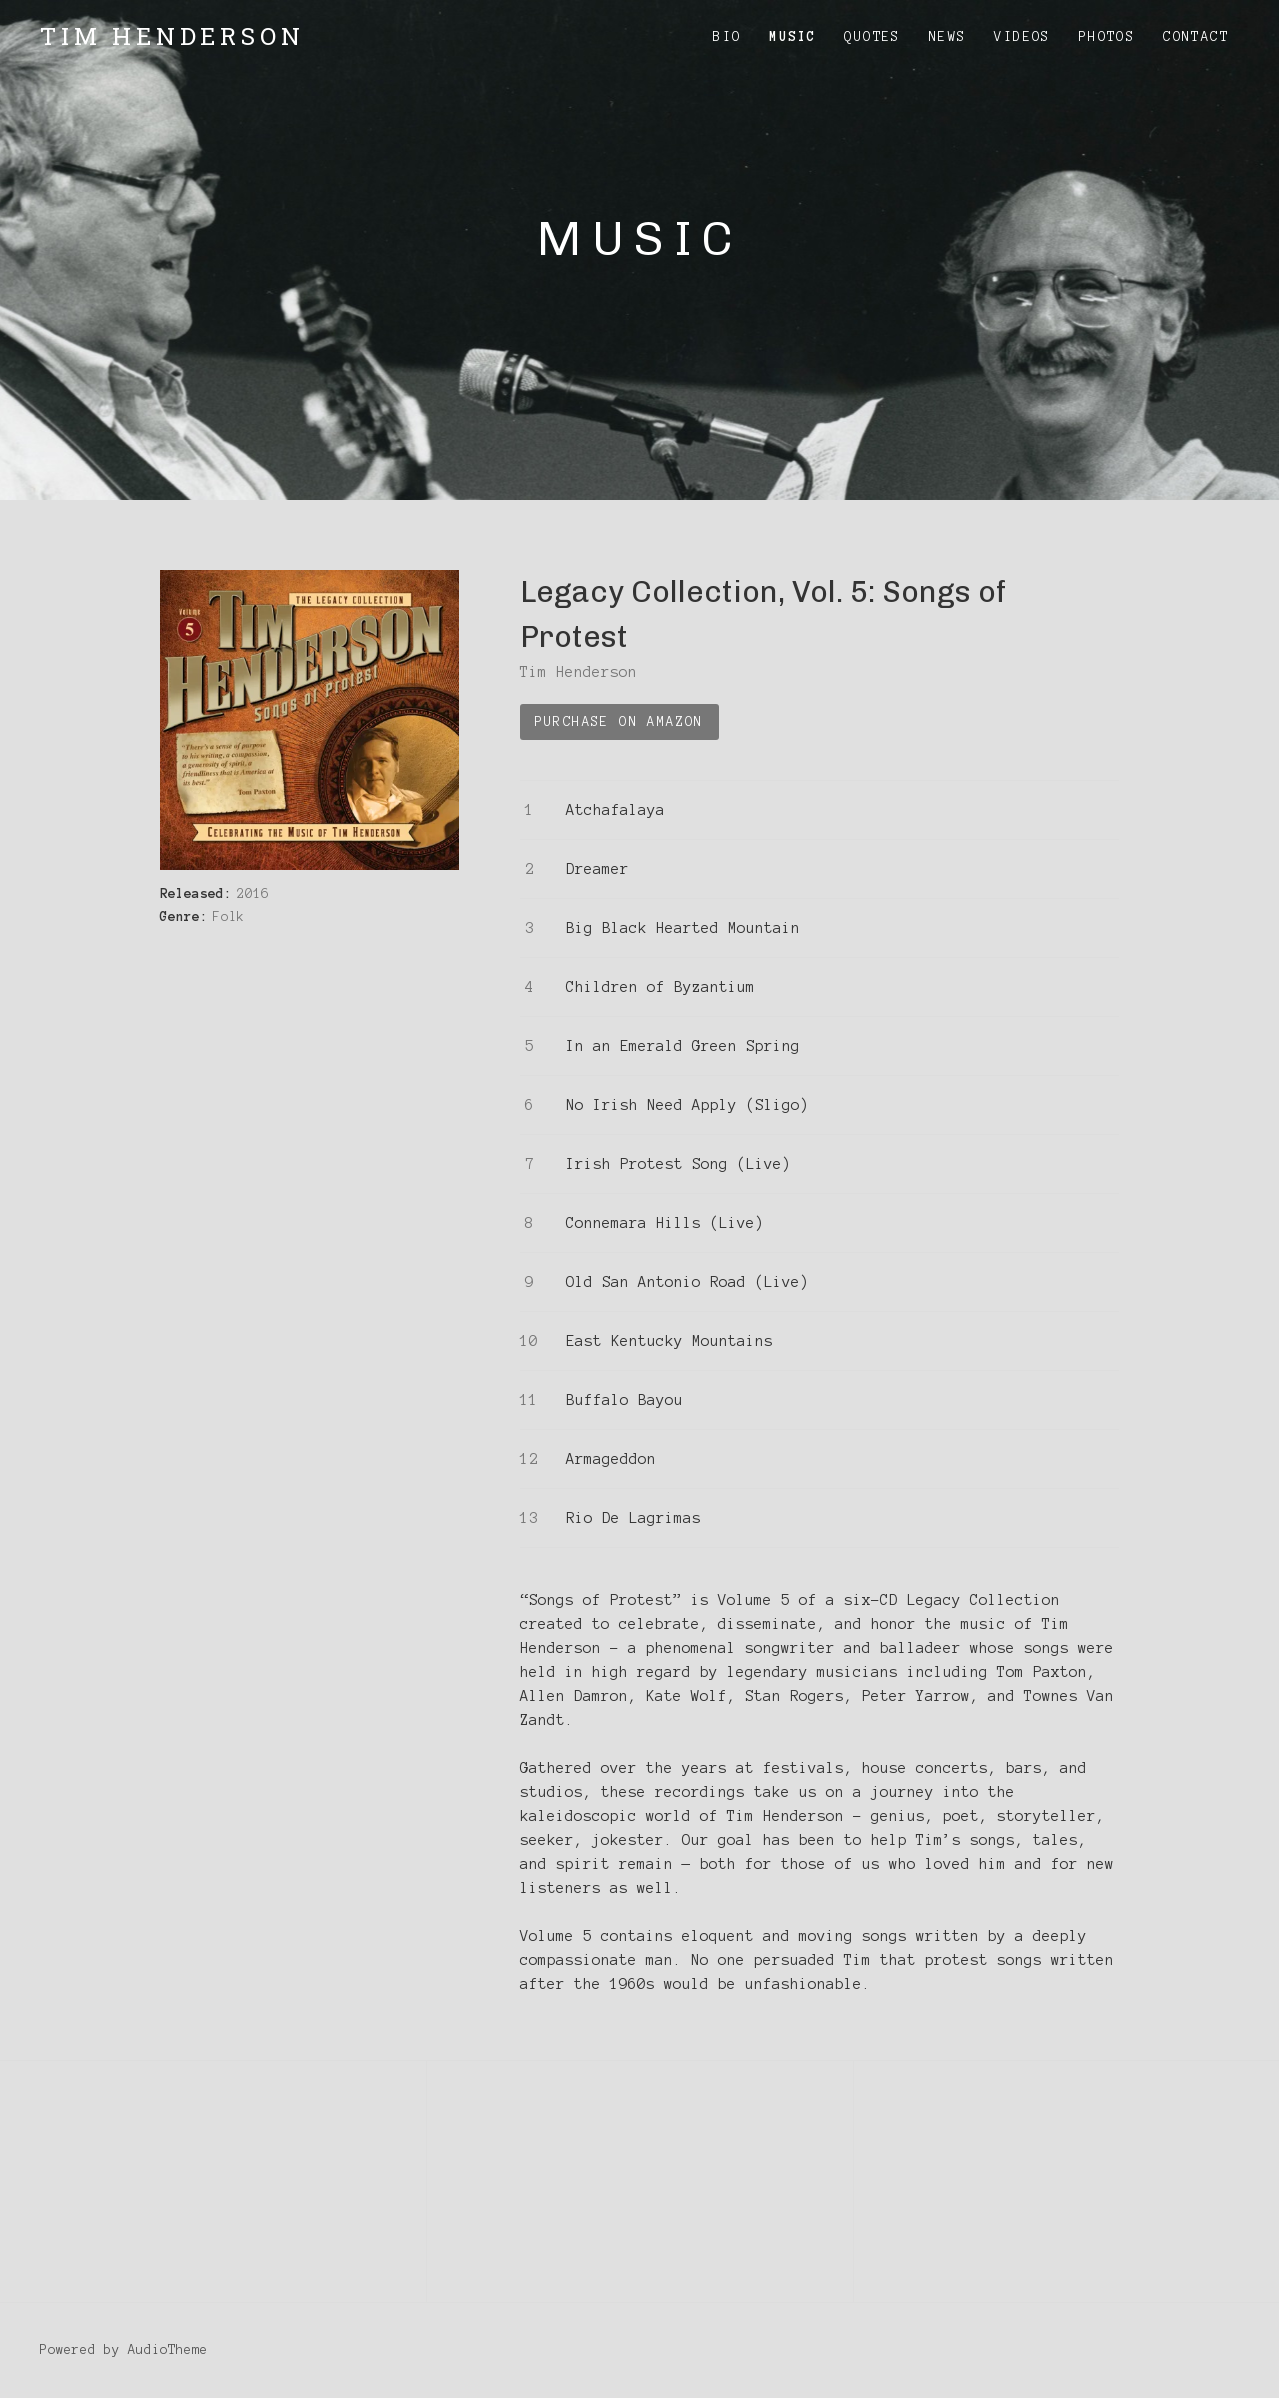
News (948, 37)
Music (792, 37)
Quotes (872, 37)
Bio (727, 37)
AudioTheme (168, 2350)
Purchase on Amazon (619, 722)
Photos (1107, 37)
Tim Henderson (172, 36)
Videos (1022, 37)
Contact (1196, 37)
